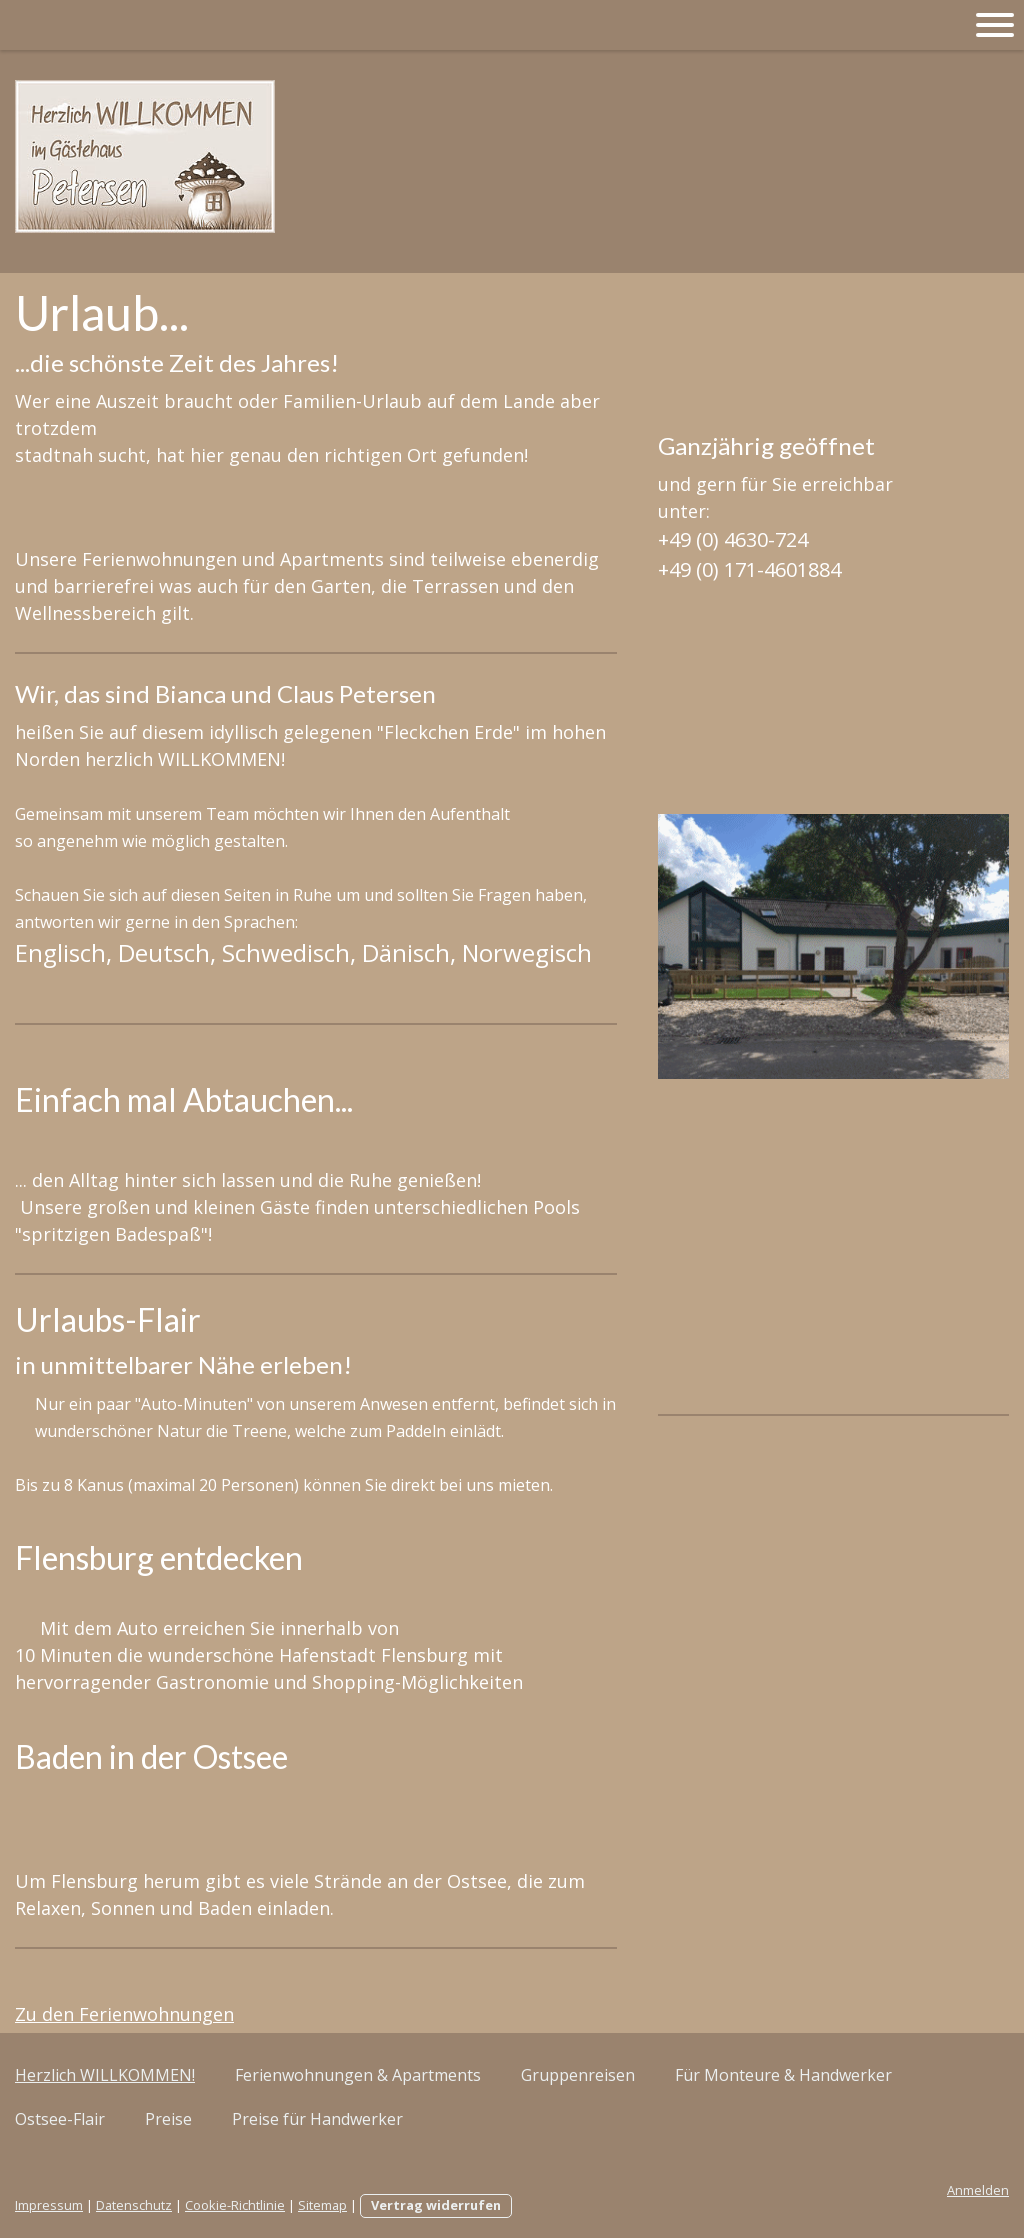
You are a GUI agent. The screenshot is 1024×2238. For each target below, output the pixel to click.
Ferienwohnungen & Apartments (358, 2075)
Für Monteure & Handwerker (783, 2075)
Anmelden (978, 2190)
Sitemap (322, 2205)
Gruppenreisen (578, 2075)
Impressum (49, 2205)
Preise (168, 2119)
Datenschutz (134, 2205)
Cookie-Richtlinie (235, 2205)
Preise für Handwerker (317, 2119)
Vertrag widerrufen (436, 2205)
